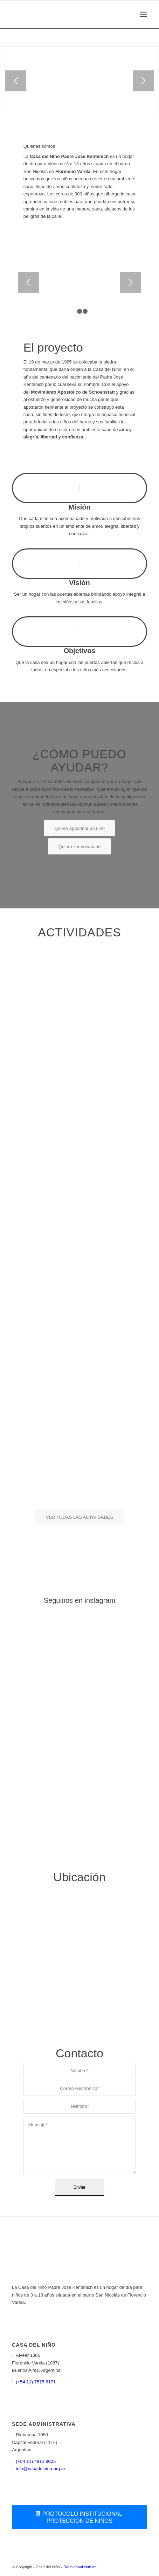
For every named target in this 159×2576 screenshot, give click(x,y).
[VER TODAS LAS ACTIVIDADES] (79, 1517)
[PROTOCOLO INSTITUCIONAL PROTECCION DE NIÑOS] (79, 2517)
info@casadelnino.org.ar (40, 2468)
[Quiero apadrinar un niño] (79, 828)
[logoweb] (66, 14)
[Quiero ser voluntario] (79, 846)
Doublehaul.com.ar (79, 2567)
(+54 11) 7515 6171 (36, 2381)
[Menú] (143, 14)
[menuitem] (143, 14)
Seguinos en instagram (80, 1600)
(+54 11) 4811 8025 (36, 2461)
